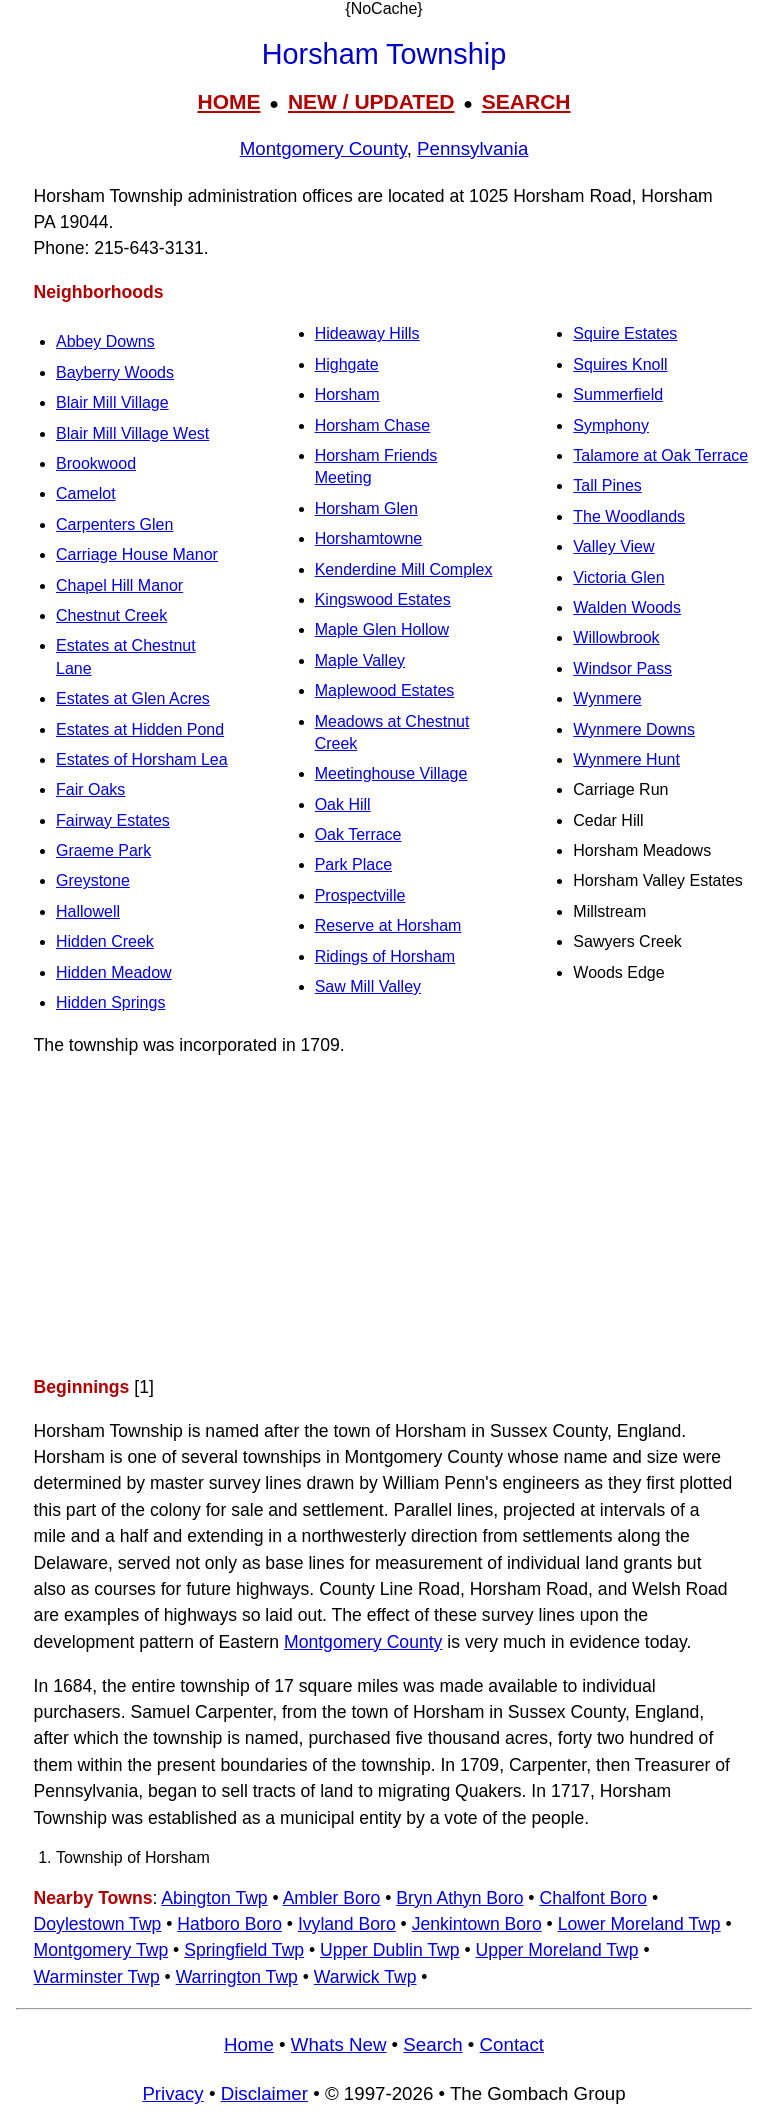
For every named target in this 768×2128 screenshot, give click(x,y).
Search (432, 2044)
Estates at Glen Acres (133, 698)
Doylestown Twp (98, 1924)
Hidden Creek (105, 941)
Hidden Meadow (114, 972)
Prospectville (360, 895)
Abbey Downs (105, 341)
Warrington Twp (237, 1977)
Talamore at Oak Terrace (660, 455)
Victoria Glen (618, 577)
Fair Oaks (90, 789)
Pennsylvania (472, 148)
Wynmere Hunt (626, 759)
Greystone (93, 880)
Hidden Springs (110, 1002)
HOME (228, 101)
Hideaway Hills (367, 333)
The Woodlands (629, 516)
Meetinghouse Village (391, 773)
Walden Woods (627, 607)
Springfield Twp (244, 1950)
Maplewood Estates (385, 690)
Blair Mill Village (112, 402)
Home (249, 2044)
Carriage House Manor (137, 554)
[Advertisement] (384, 1216)
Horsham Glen (366, 508)
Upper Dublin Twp (390, 1950)
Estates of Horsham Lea (142, 759)
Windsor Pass (622, 668)
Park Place (353, 864)
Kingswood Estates (383, 599)
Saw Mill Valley (368, 986)
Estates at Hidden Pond (140, 729)
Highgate (347, 364)
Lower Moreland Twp (639, 1924)
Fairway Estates (113, 820)
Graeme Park (103, 850)
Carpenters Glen (114, 524)
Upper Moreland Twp (557, 1950)
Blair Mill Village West (132, 433)
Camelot (86, 493)
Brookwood (96, 463)
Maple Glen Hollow (382, 629)
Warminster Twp (97, 1977)
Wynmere (607, 698)
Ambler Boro (332, 1898)
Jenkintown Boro (477, 1924)
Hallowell (88, 911)
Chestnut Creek (111, 615)
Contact (512, 2044)
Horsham (347, 394)
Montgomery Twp (101, 1950)
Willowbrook (616, 637)
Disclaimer (264, 2093)
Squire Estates (625, 333)
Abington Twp (214, 1898)
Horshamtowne (369, 538)
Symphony (611, 425)
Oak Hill (343, 804)
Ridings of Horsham (385, 956)
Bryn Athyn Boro (459, 1898)
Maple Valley (360, 660)
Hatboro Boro (229, 1924)
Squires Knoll (620, 364)
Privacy (172, 2093)
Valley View (613, 546)
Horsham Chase (373, 425)
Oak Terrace (358, 834)
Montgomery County (323, 148)
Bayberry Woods (115, 372)
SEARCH (526, 101)
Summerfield (618, 394)
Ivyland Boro (347, 1924)
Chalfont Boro (593, 1898)
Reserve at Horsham (388, 925)
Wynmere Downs (634, 729)
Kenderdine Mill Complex (404, 569)
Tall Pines (607, 485)
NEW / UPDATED (371, 101)
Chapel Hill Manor (119, 585)
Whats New (339, 2044)
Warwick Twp (365, 1977)
